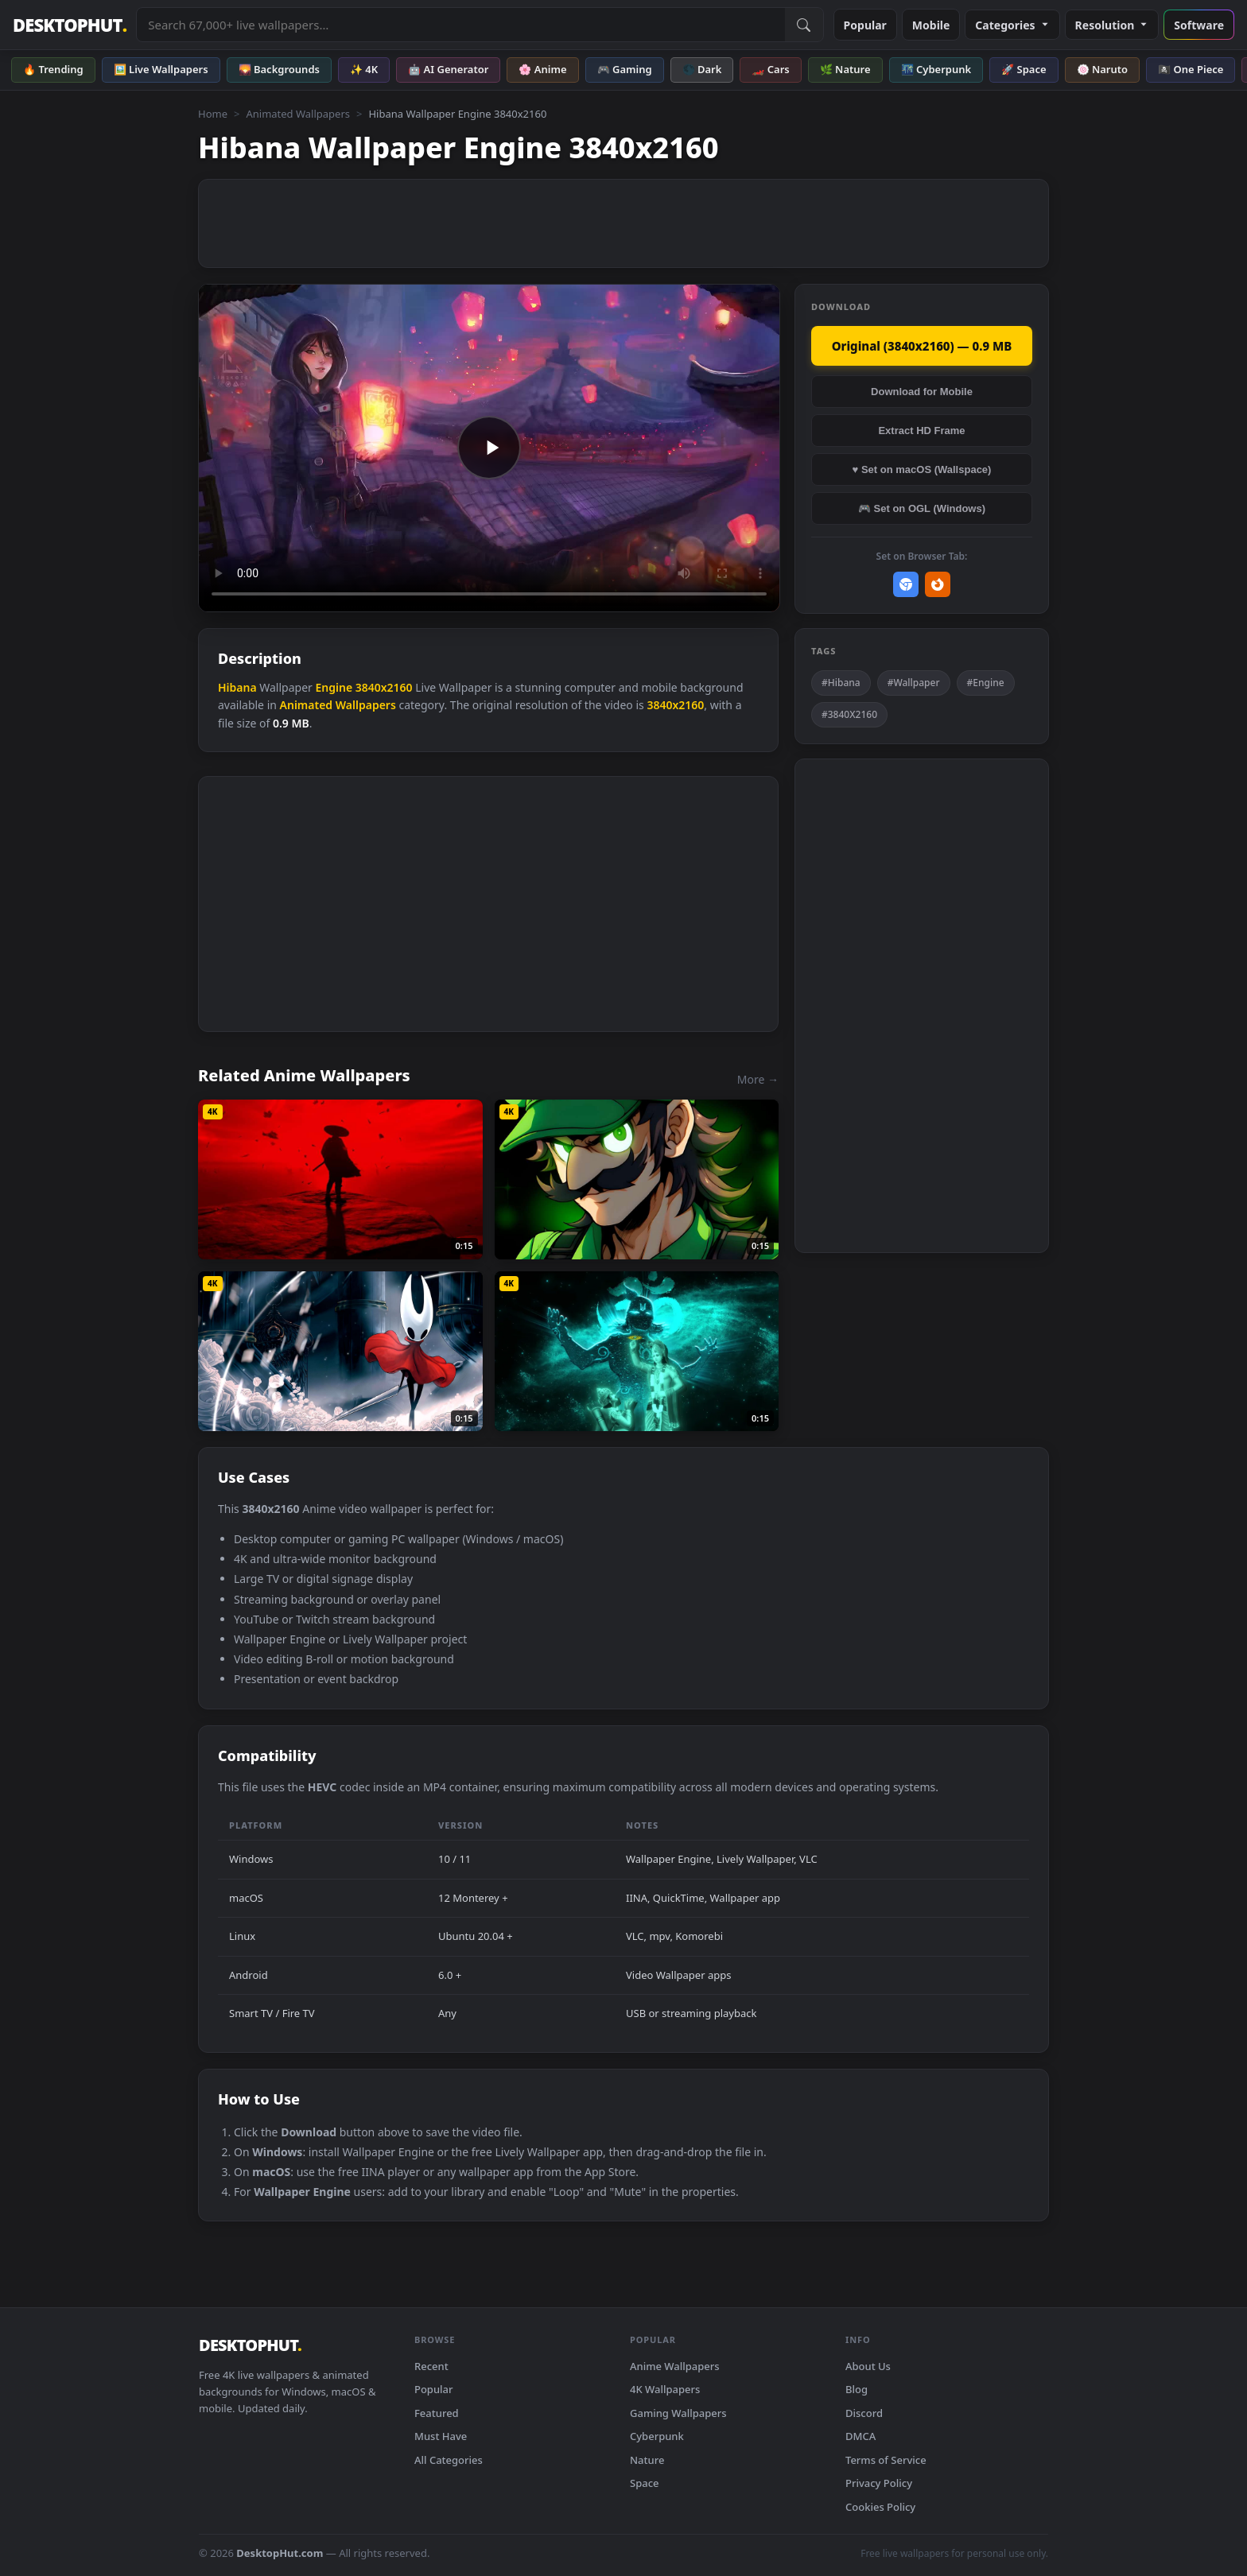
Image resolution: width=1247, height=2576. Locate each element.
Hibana (237, 687)
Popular (865, 25)
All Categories (448, 2460)
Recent (431, 2366)
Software (1199, 25)
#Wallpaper (914, 682)
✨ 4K (364, 69)
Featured (436, 2413)
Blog (856, 2389)
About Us (868, 2366)
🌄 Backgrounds (279, 69)
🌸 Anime (542, 69)
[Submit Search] (804, 24)
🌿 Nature (845, 69)
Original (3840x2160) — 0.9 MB (922, 346)
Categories (1012, 25)
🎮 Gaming (624, 69)
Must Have (440, 2436)
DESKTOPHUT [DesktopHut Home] (69, 25)
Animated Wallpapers (298, 114)
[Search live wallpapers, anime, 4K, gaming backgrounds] (460, 24)
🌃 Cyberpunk (936, 69)
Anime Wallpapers (675, 2366)
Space (644, 2483)
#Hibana (841, 682)
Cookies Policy (880, 2507)
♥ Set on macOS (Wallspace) (922, 469)
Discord (864, 2413)
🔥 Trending (53, 69)
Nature (647, 2460)
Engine (333, 687)
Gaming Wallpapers (678, 2413)
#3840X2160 (849, 714)
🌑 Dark (702, 69)
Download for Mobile (922, 392)
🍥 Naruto (1103, 69)
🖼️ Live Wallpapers (161, 69)
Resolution (1112, 25)
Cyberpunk (657, 2436)
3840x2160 (384, 687)
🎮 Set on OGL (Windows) (921, 508)
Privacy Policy (878, 2483)
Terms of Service (886, 2460)
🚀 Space (1023, 69)
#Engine (985, 682)
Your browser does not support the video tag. (489, 448)
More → (758, 1079)
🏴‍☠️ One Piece (1190, 69)
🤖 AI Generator (448, 69)
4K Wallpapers (665, 2389)
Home (212, 114)
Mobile (931, 25)
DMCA (860, 2436)
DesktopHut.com (279, 2553)
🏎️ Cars (770, 69)
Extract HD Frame (921, 430)
